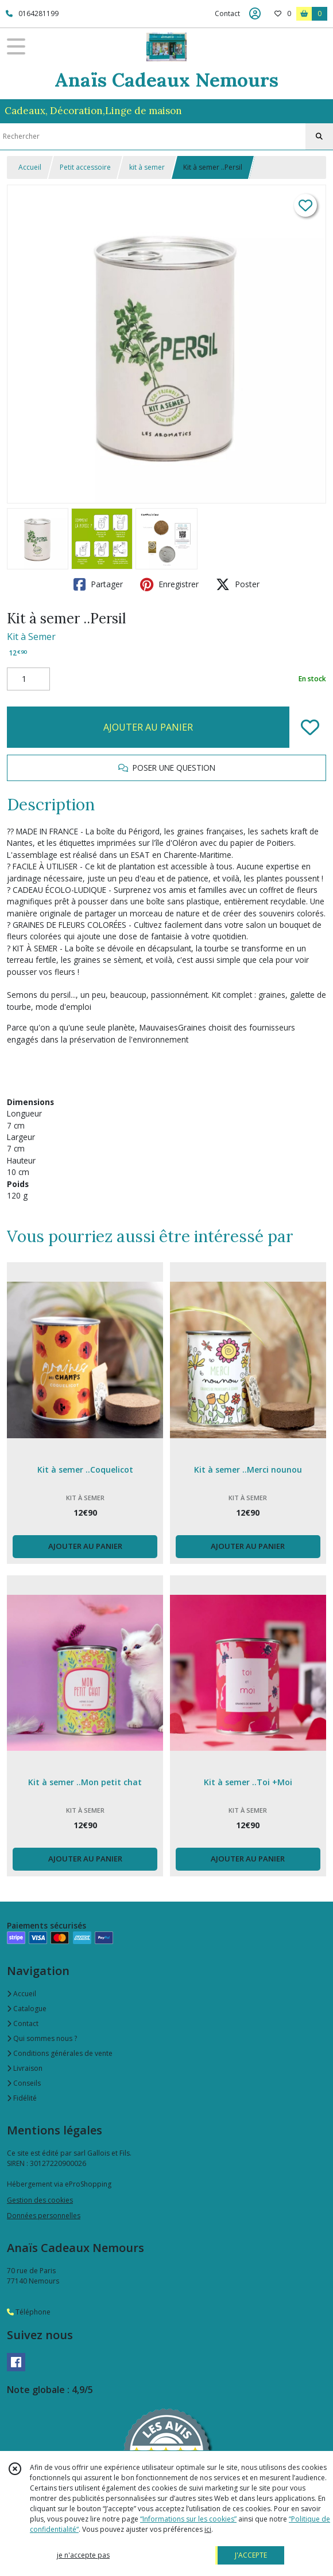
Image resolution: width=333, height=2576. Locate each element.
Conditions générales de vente (60, 2053)
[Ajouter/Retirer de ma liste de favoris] (310, 727)
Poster (238, 584)
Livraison (24, 2068)
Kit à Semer (31, 636)
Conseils (24, 2083)
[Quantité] (28, 679)
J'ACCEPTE (251, 2555)
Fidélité (22, 2098)
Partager (98, 584)
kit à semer (147, 167)
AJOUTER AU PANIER (148, 727)
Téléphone (29, 2312)
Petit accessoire (85, 167)
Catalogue (27, 2008)
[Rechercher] (319, 136)
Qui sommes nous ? (42, 2038)
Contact (227, 13)
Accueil (29, 167)
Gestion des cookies (40, 2200)
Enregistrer (169, 584)
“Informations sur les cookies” (188, 2519)
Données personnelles (43, 2215)
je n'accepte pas (83, 2555)
